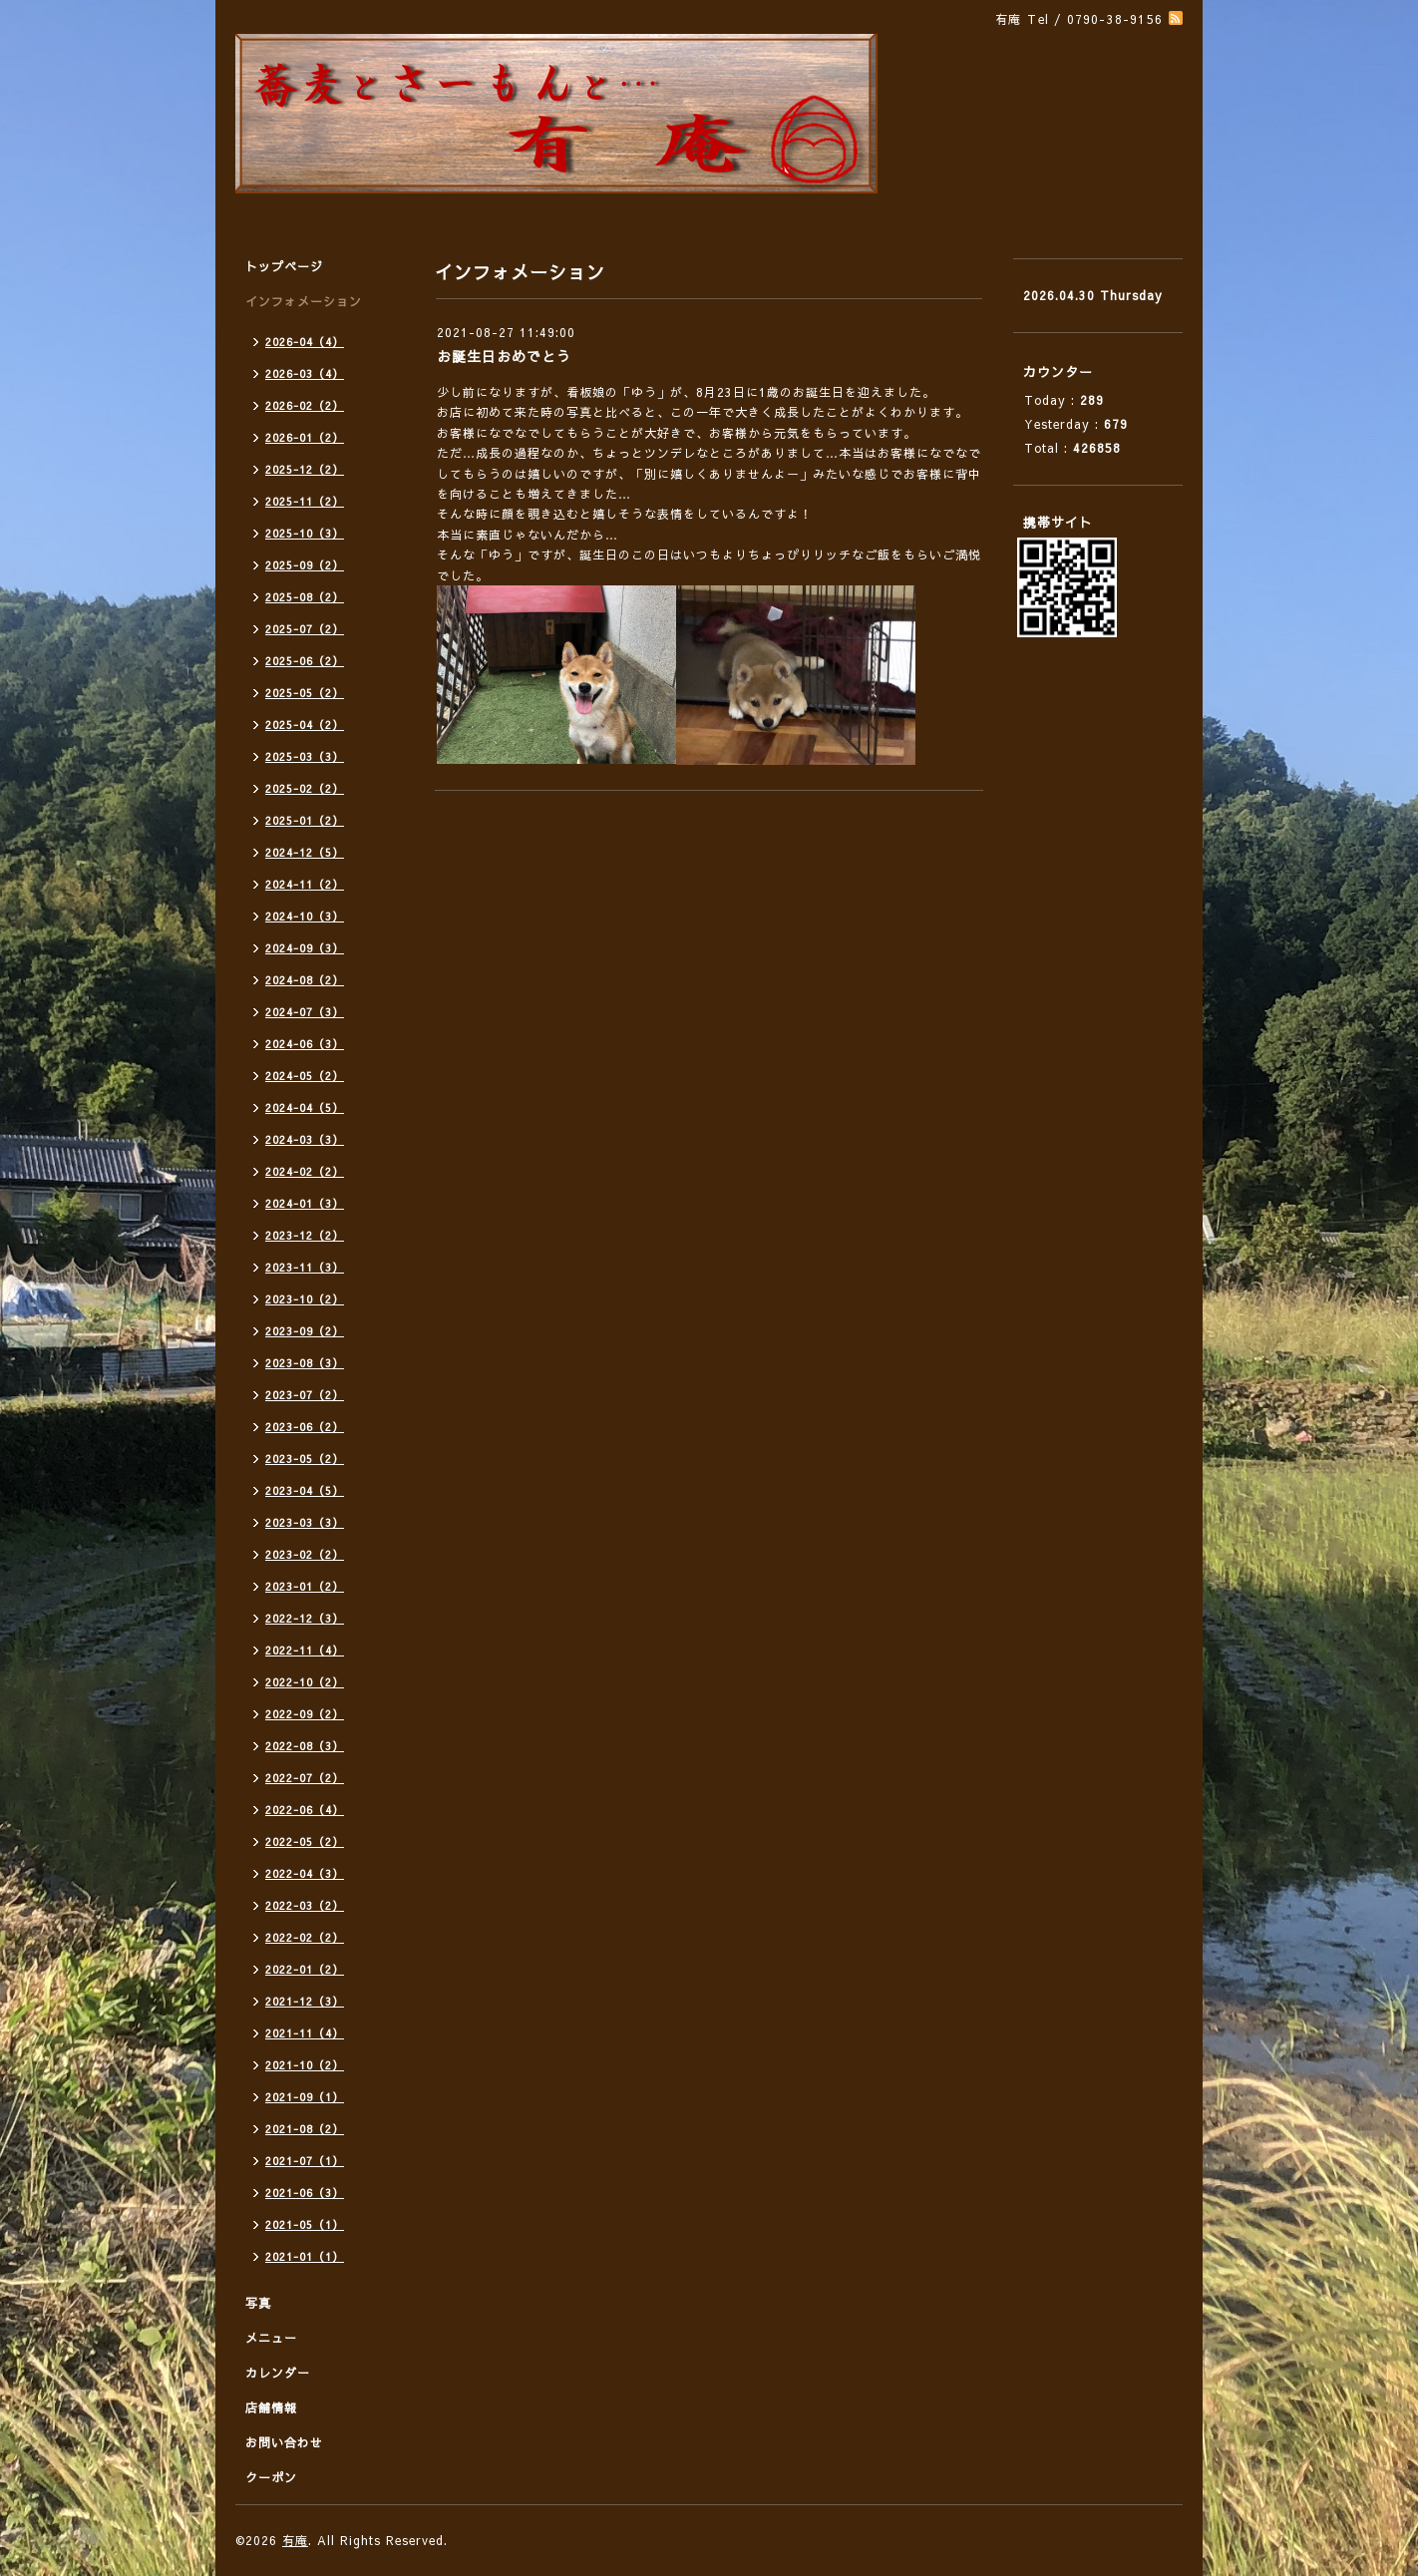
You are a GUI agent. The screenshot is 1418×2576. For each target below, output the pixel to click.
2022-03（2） (304, 1905)
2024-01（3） (304, 1203)
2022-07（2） (304, 1777)
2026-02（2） (304, 405)
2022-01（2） (304, 1969)
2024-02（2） (304, 1171)
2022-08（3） (304, 1745)
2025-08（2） (304, 596)
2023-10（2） (304, 1298)
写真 (258, 2303)
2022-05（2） (304, 1841)
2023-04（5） (304, 1490)
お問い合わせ (284, 2442)
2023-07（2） (304, 1394)
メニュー (271, 2338)
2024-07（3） (304, 1011)
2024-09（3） (304, 947)
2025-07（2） (304, 628)
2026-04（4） (304, 341)
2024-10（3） (304, 916)
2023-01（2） (304, 1586)
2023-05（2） (304, 1458)
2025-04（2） (304, 724)
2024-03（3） (304, 1139)
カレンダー (277, 2373)
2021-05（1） (304, 2224)
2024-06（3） (304, 1043)
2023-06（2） (304, 1426)
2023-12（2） (304, 1235)
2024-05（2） (304, 1075)
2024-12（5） (304, 852)
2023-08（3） (304, 1362)
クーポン (271, 2477)
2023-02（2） (304, 1554)
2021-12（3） (304, 2001)
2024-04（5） (304, 1107)
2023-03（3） (304, 1522)
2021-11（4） (304, 2032)
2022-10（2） (304, 1681)
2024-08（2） (304, 979)
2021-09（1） (304, 2096)
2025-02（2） (304, 788)
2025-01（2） (304, 820)
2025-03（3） (304, 756)
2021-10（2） (304, 2064)
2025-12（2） (304, 469)
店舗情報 (271, 2407)
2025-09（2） (304, 564)
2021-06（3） (304, 2192)
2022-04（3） (304, 1873)
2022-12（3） (304, 1618)
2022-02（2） (304, 1937)
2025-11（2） (304, 501)
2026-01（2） (304, 437)
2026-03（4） (304, 373)
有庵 (295, 2540)
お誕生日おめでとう (504, 356)
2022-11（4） (304, 1650)
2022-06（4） (304, 1809)
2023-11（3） (304, 1267)
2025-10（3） (304, 533)
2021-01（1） (304, 2256)
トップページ (284, 266)
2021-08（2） (304, 2128)
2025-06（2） (304, 660)
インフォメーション (303, 301)
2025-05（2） (304, 692)
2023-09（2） (304, 1330)
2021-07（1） (304, 2160)
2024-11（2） (304, 884)
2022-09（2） (304, 1713)
